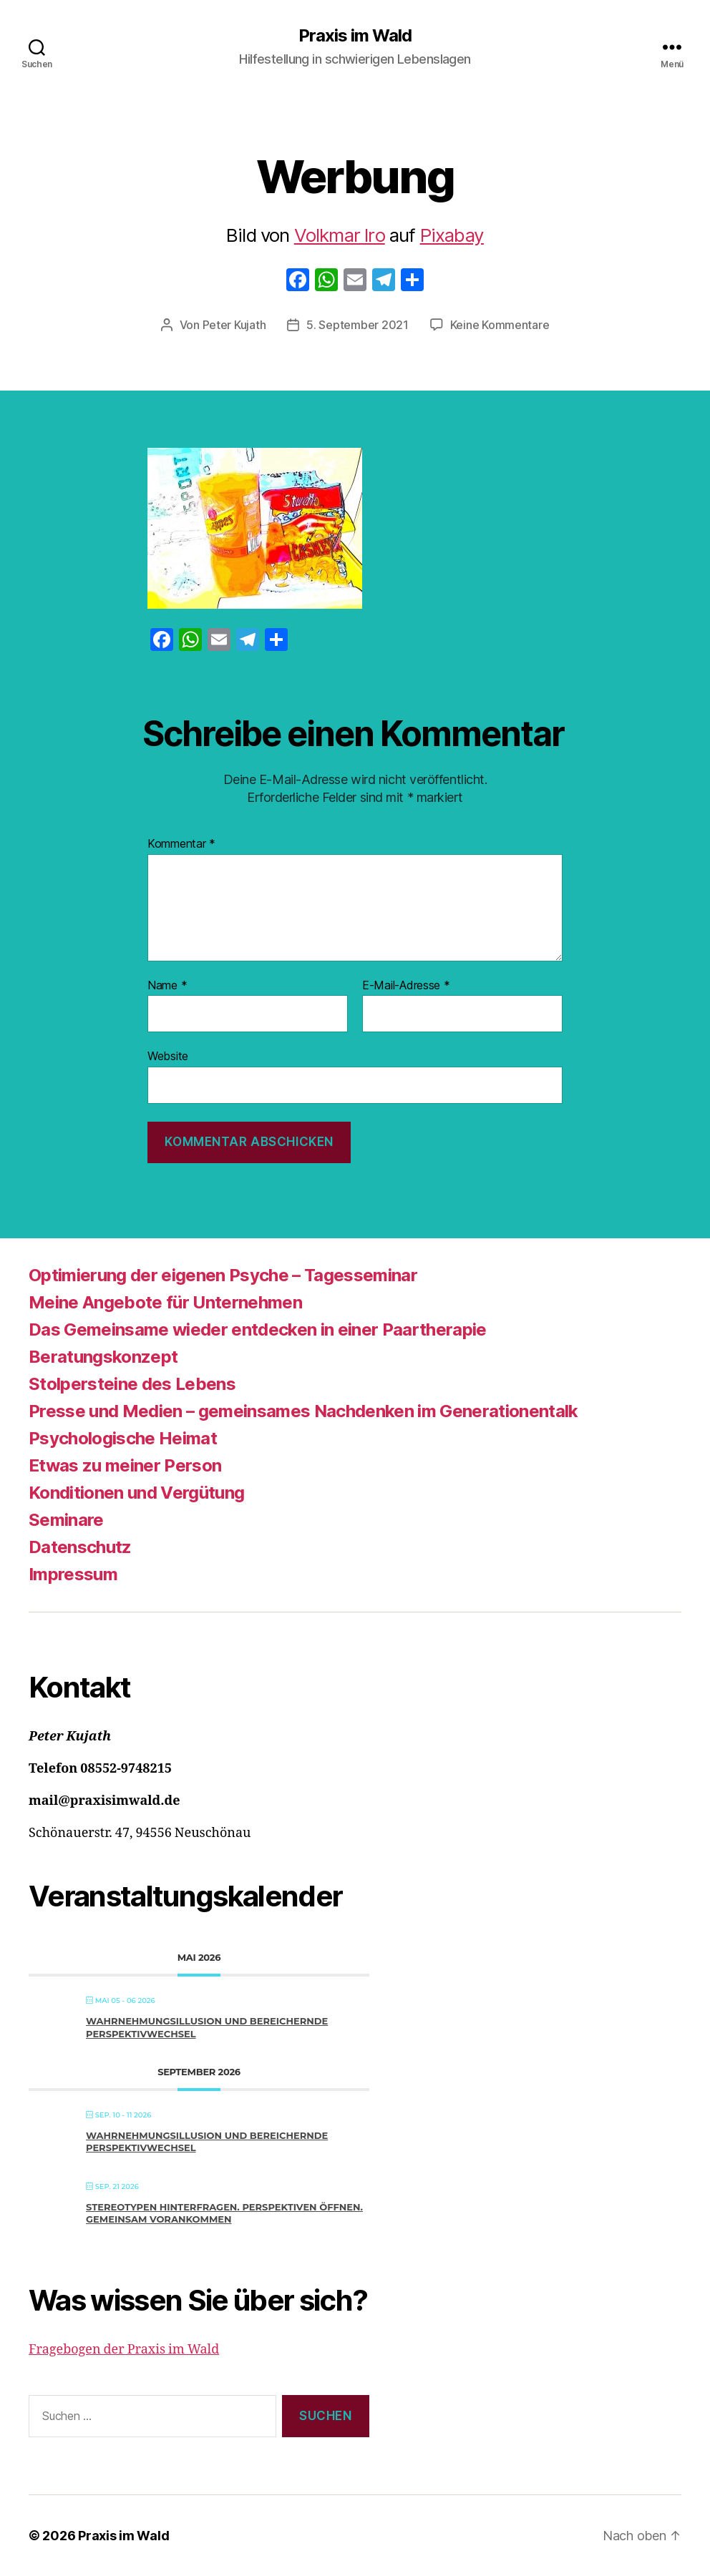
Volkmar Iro (339, 235)
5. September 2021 (357, 325)
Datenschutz (80, 1547)
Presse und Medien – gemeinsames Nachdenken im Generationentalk (303, 1411)
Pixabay (452, 235)
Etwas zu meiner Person (125, 1465)
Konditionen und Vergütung (136, 1492)
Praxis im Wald (355, 35)
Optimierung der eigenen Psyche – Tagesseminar (223, 1275)
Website (167, 1056)
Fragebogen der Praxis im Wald (124, 2349)
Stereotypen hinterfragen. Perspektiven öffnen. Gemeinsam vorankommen (224, 2213)
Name (167, 985)
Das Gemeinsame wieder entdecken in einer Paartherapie (258, 1329)
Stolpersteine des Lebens (132, 1383)
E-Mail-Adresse (406, 985)
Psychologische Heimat (123, 1438)
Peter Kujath (234, 325)
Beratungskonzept (103, 1356)
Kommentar (181, 844)
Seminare (66, 1519)
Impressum (73, 1574)
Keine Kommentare (500, 325)
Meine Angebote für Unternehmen (165, 1302)
